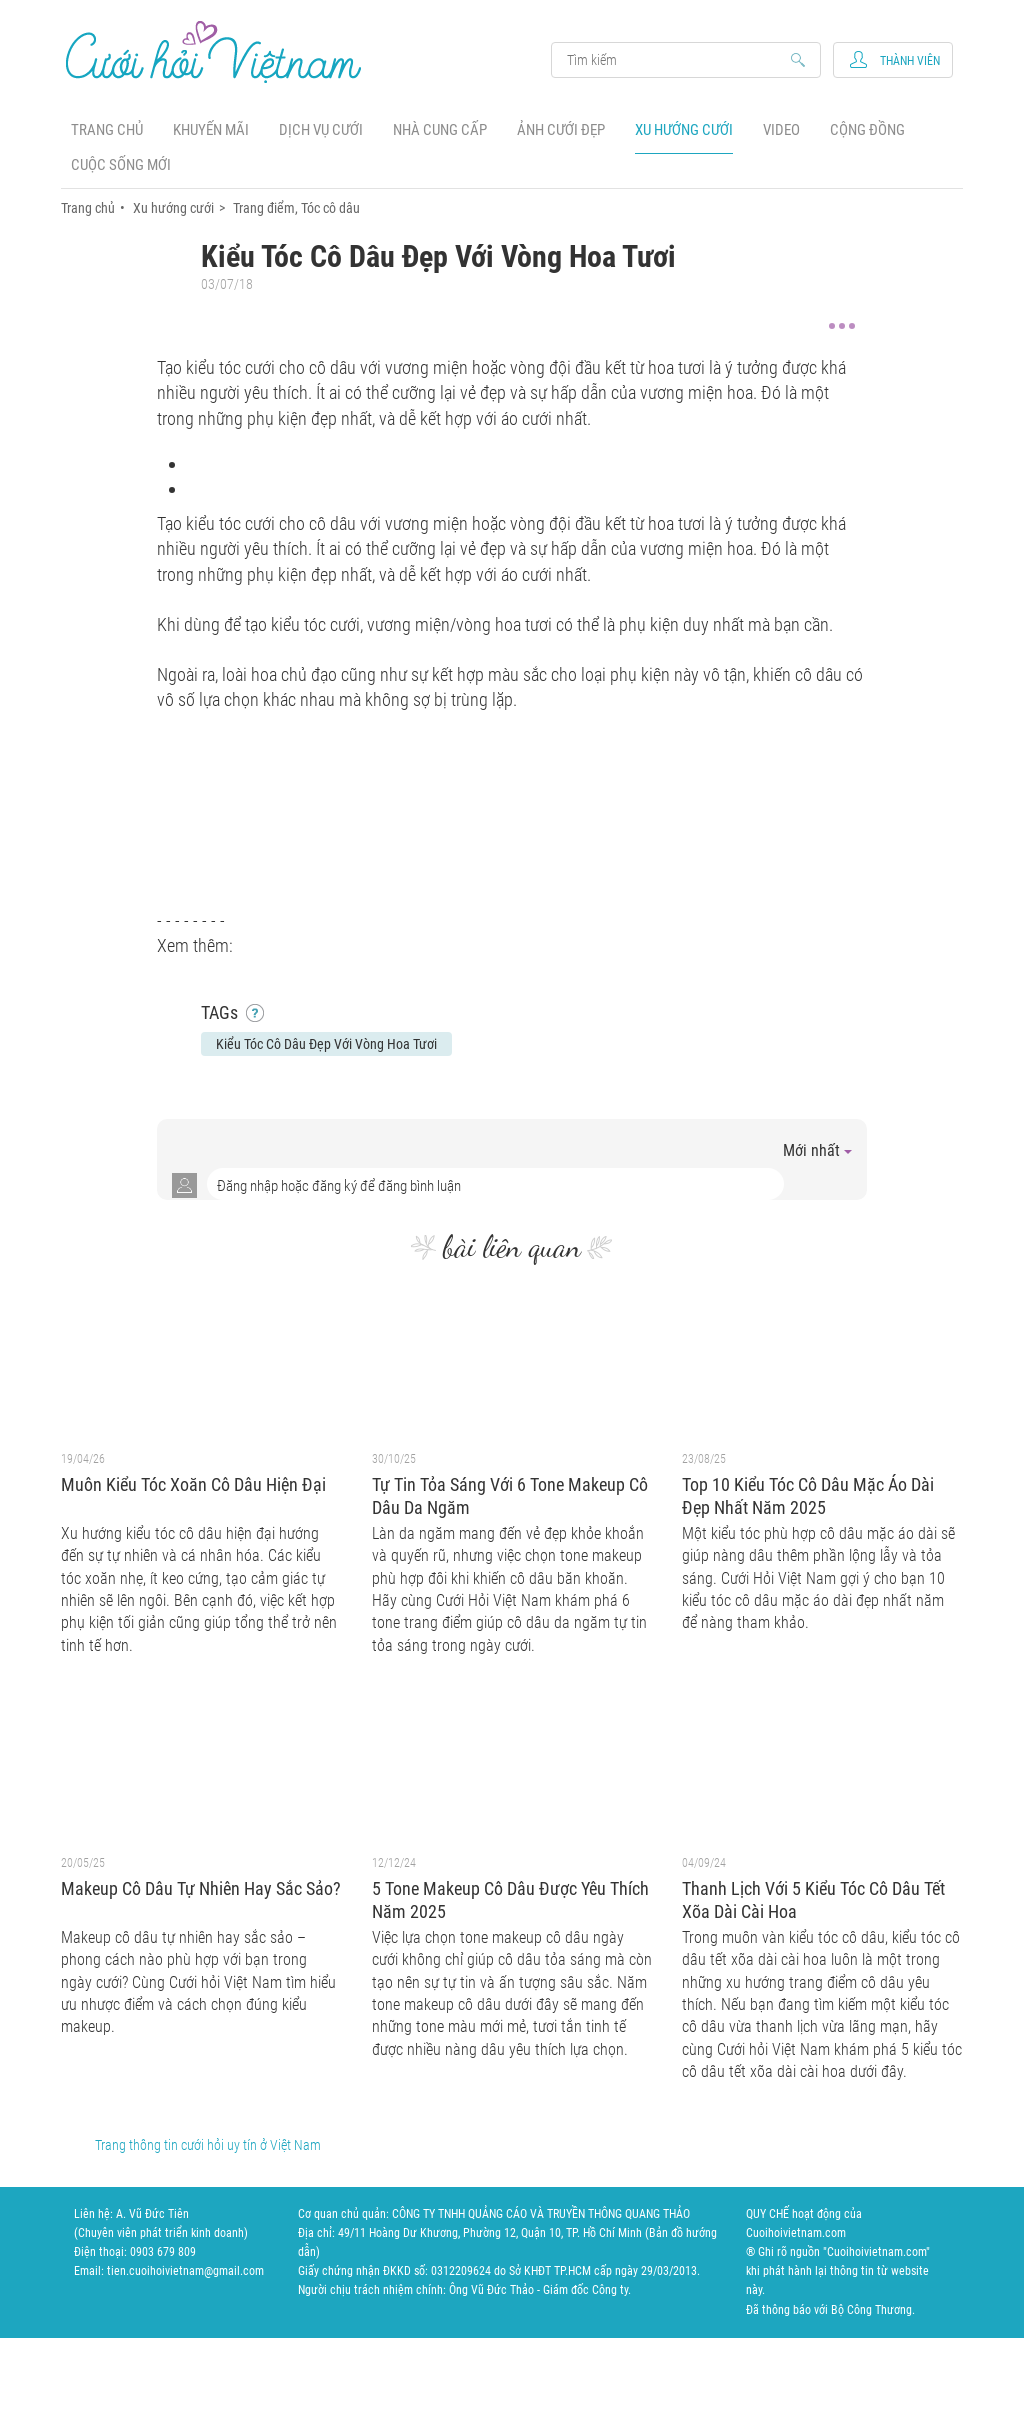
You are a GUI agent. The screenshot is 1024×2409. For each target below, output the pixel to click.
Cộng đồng (867, 130)
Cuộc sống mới (121, 165)
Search (676, 60)
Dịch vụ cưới (321, 130)
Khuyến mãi (211, 130)
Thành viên (910, 61)
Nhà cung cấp (440, 130)
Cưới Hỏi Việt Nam (214, 51)
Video (781, 130)
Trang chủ (107, 130)
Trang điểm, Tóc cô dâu (296, 208)
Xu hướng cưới (684, 130)
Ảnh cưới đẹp (561, 130)
